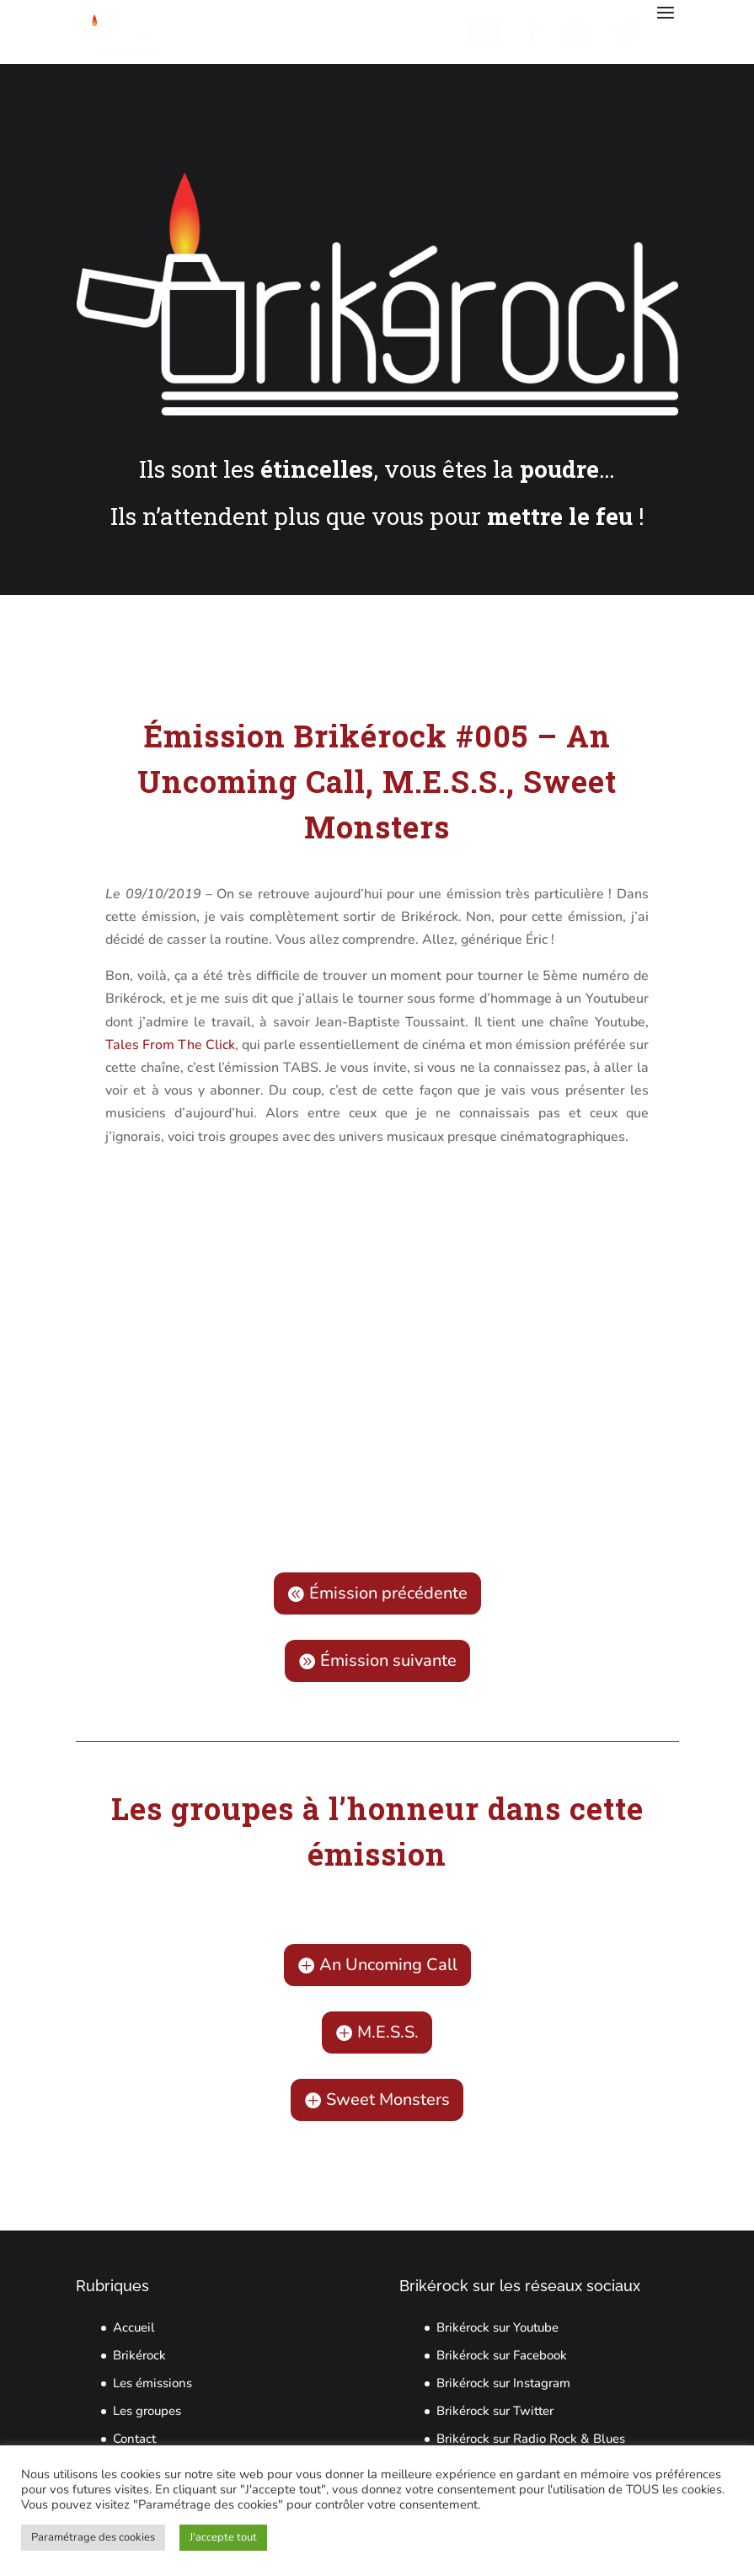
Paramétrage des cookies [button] (93, 2537)
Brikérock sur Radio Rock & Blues (530, 2438)
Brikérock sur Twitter (494, 2410)
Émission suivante (388, 1660)
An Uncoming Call (388, 1964)
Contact (134, 2438)
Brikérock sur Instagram (503, 2383)
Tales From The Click (170, 1045)
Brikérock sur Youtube (497, 2327)
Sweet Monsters (388, 2099)
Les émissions (152, 2383)
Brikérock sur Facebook (501, 2355)
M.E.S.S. (388, 2032)
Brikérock (139, 2355)
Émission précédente (388, 1593)
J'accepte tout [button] (223, 2537)
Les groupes (147, 2410)
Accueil (134, 2327)
